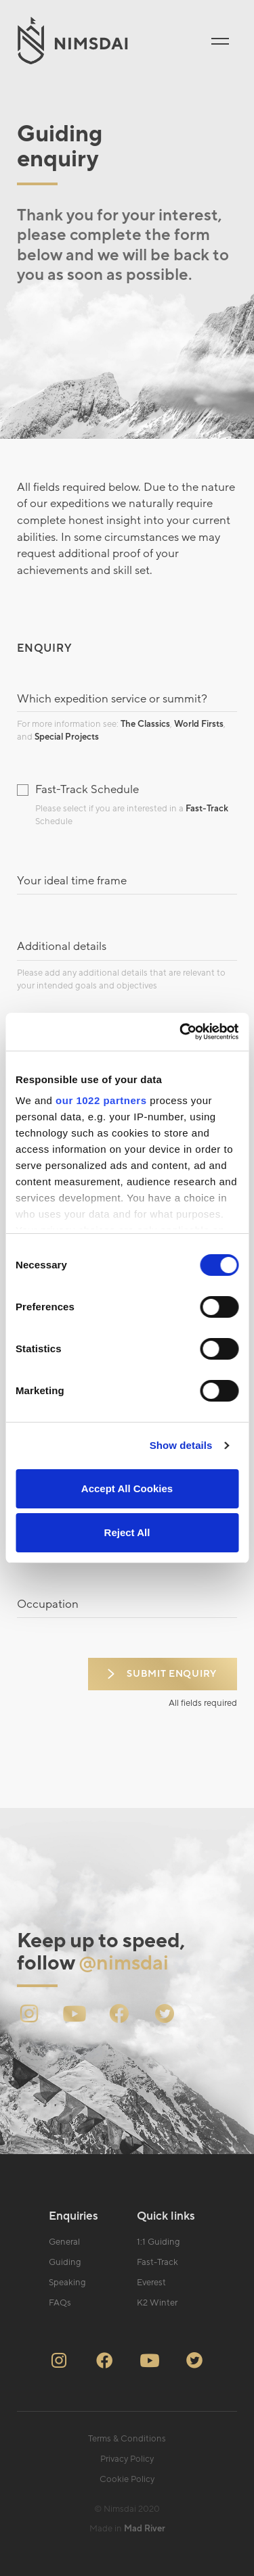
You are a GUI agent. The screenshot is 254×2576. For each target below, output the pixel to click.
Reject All (127, 1532)
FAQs (60, 2302)
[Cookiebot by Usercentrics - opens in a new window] (180, 1032)
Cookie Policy (127, 2479)
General (64, 2242)
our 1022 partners (101, 1100)
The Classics (145, 724)
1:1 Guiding (158, 2242)
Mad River (144, 2528)
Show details (181, 1445)
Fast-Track (207, 808)
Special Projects (67, 737)
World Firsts (199, 724)
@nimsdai (124, 1963)
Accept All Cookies (127, 1488)
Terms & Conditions (127, 2438)
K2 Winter (157, 2302)
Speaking (67, 2282)
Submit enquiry (172, 1674)
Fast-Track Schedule (87, 790)
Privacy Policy (127, 2459)
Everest (151, 2282)
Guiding (65, 2262)
